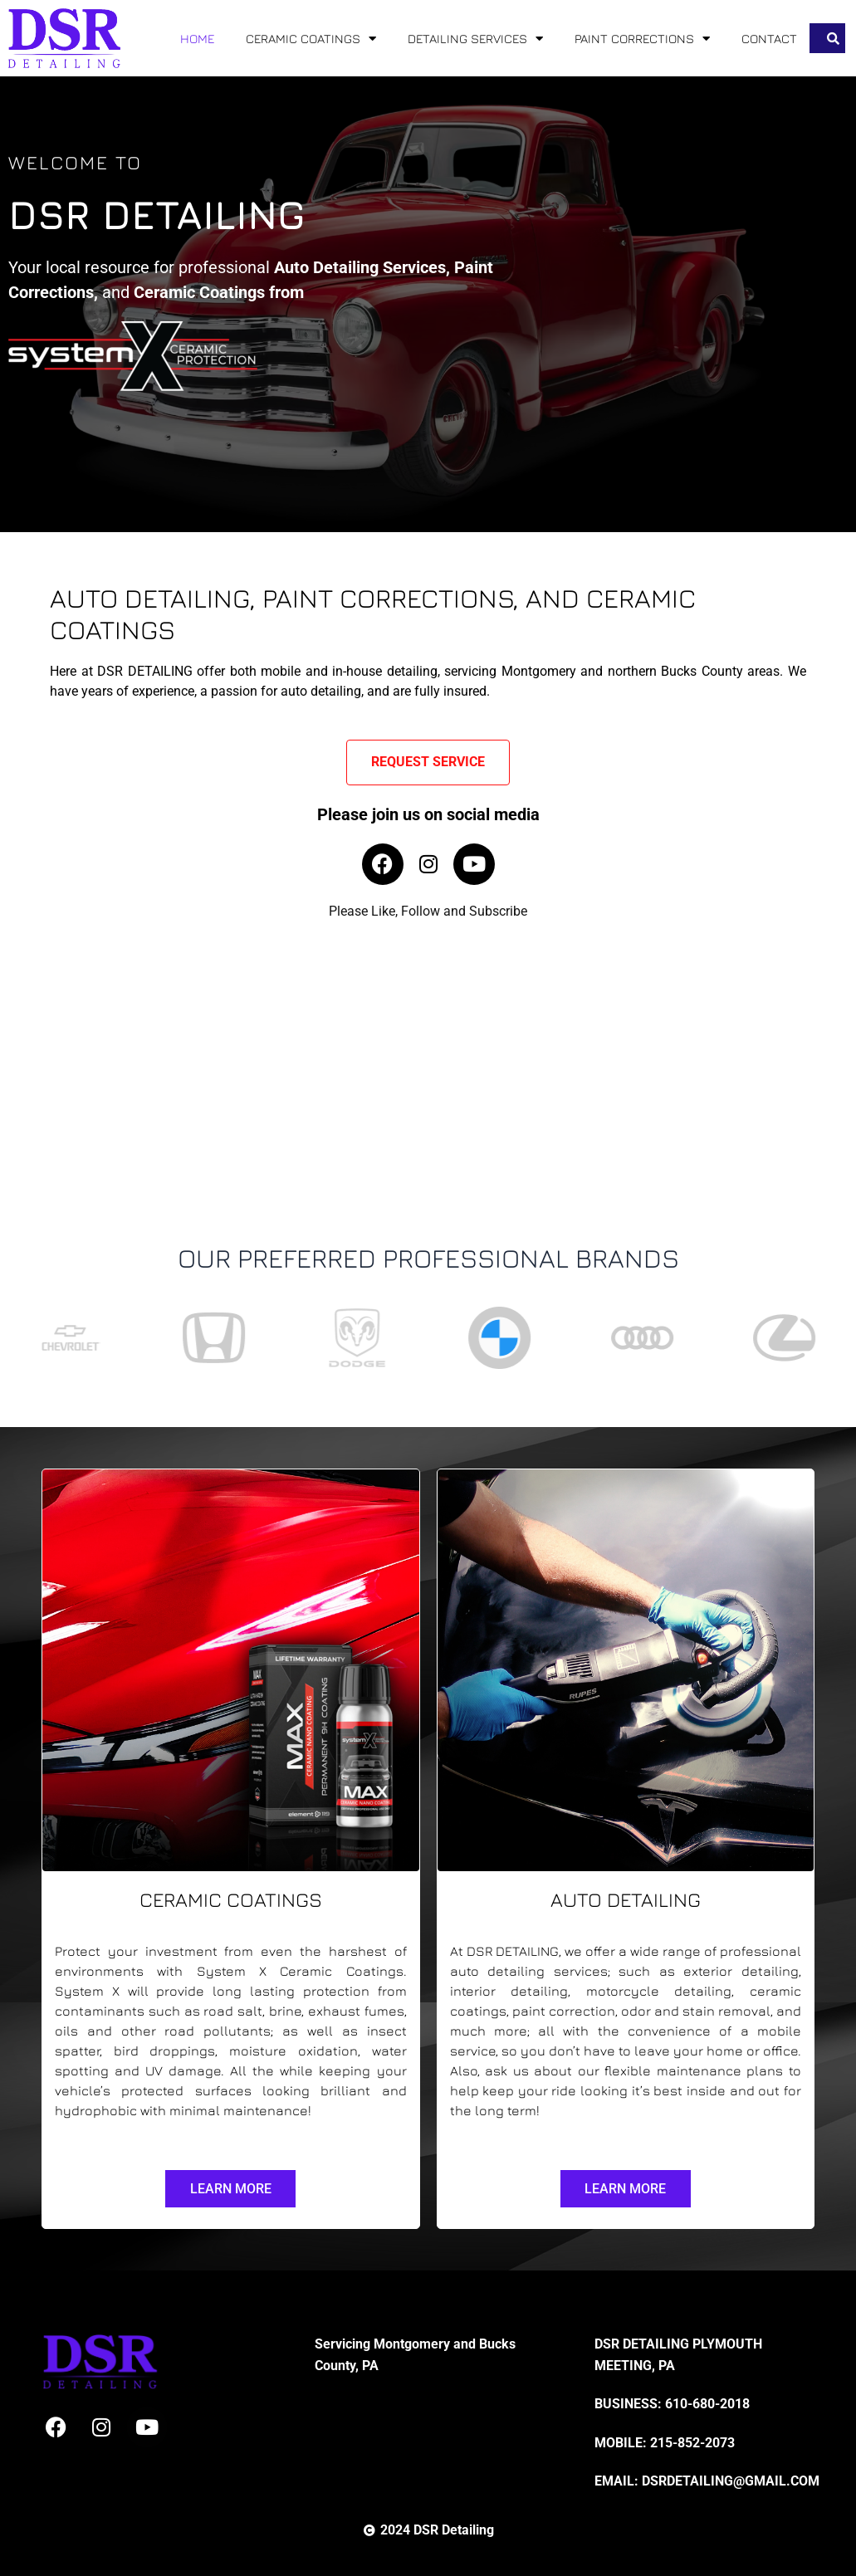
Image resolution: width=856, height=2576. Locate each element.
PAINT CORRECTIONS (642, 38)
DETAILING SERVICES (475, 38)
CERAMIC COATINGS (311, 38)
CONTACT (769, 39)
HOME (197, 39)
